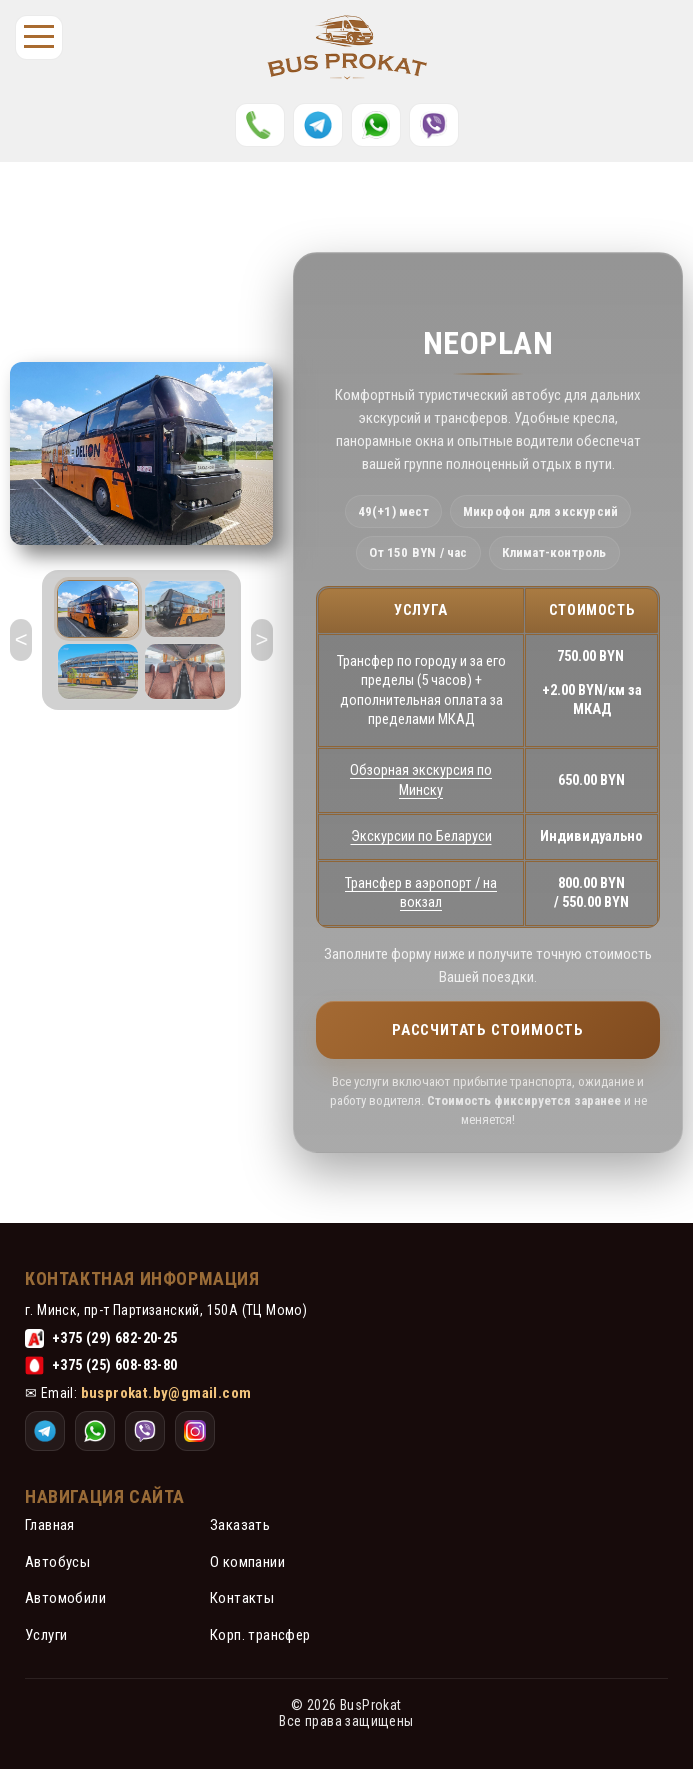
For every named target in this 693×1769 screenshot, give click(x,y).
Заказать (240, 1525)
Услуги (46, 1635)
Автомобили (65, 1598)
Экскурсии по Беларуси (421, 836)
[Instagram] (434, 125)
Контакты (242, 1598)
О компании (247, 1562)
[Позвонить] (260, 125)
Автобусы (57, 1562)
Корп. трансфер (260, 1635)
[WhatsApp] (376, 125)
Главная (50, 1525)
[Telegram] (318, 125)
